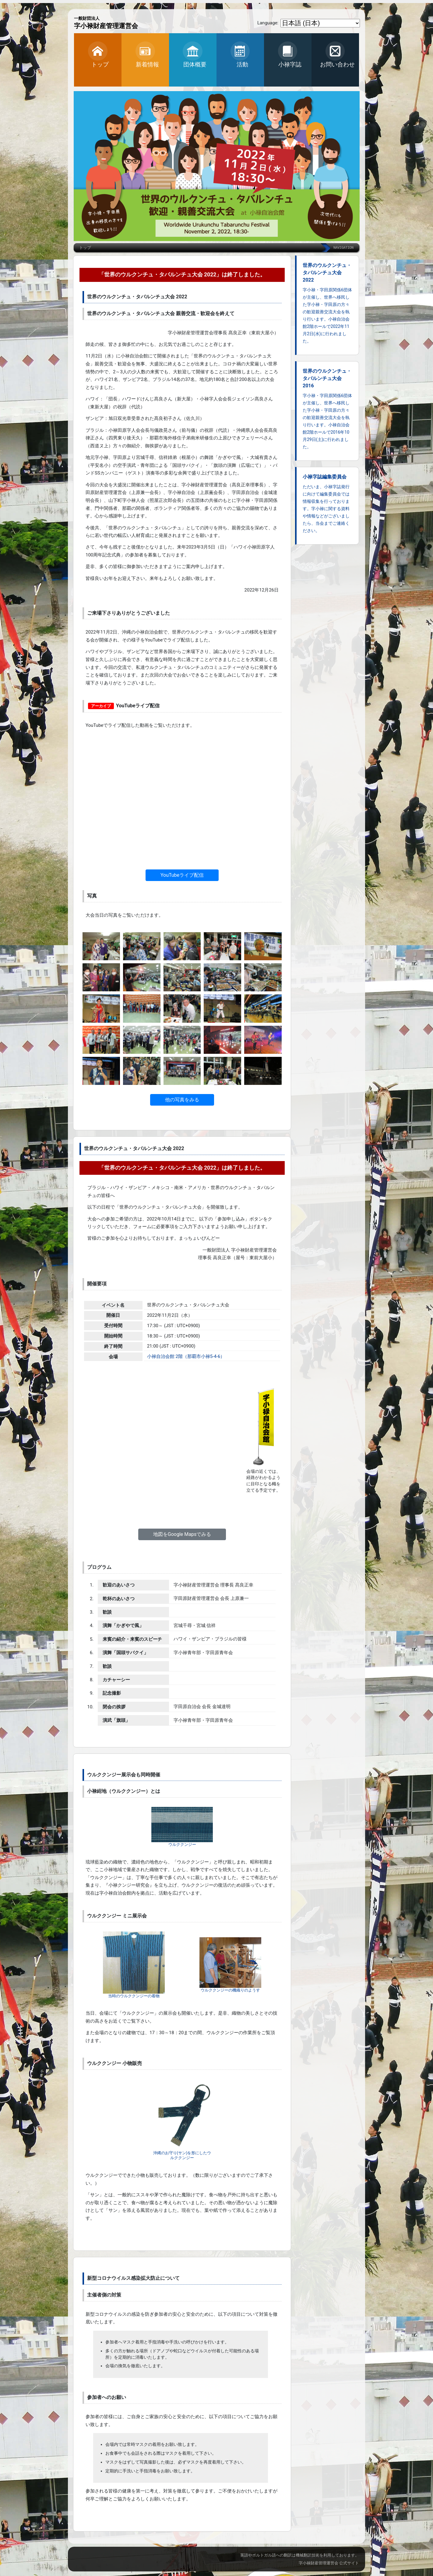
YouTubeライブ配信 (182, 875)
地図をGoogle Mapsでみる (182, 1534)
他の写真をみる (182, 1100)
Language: (267, 23)
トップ (85, 247)
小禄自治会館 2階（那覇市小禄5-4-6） (186, 1356)
